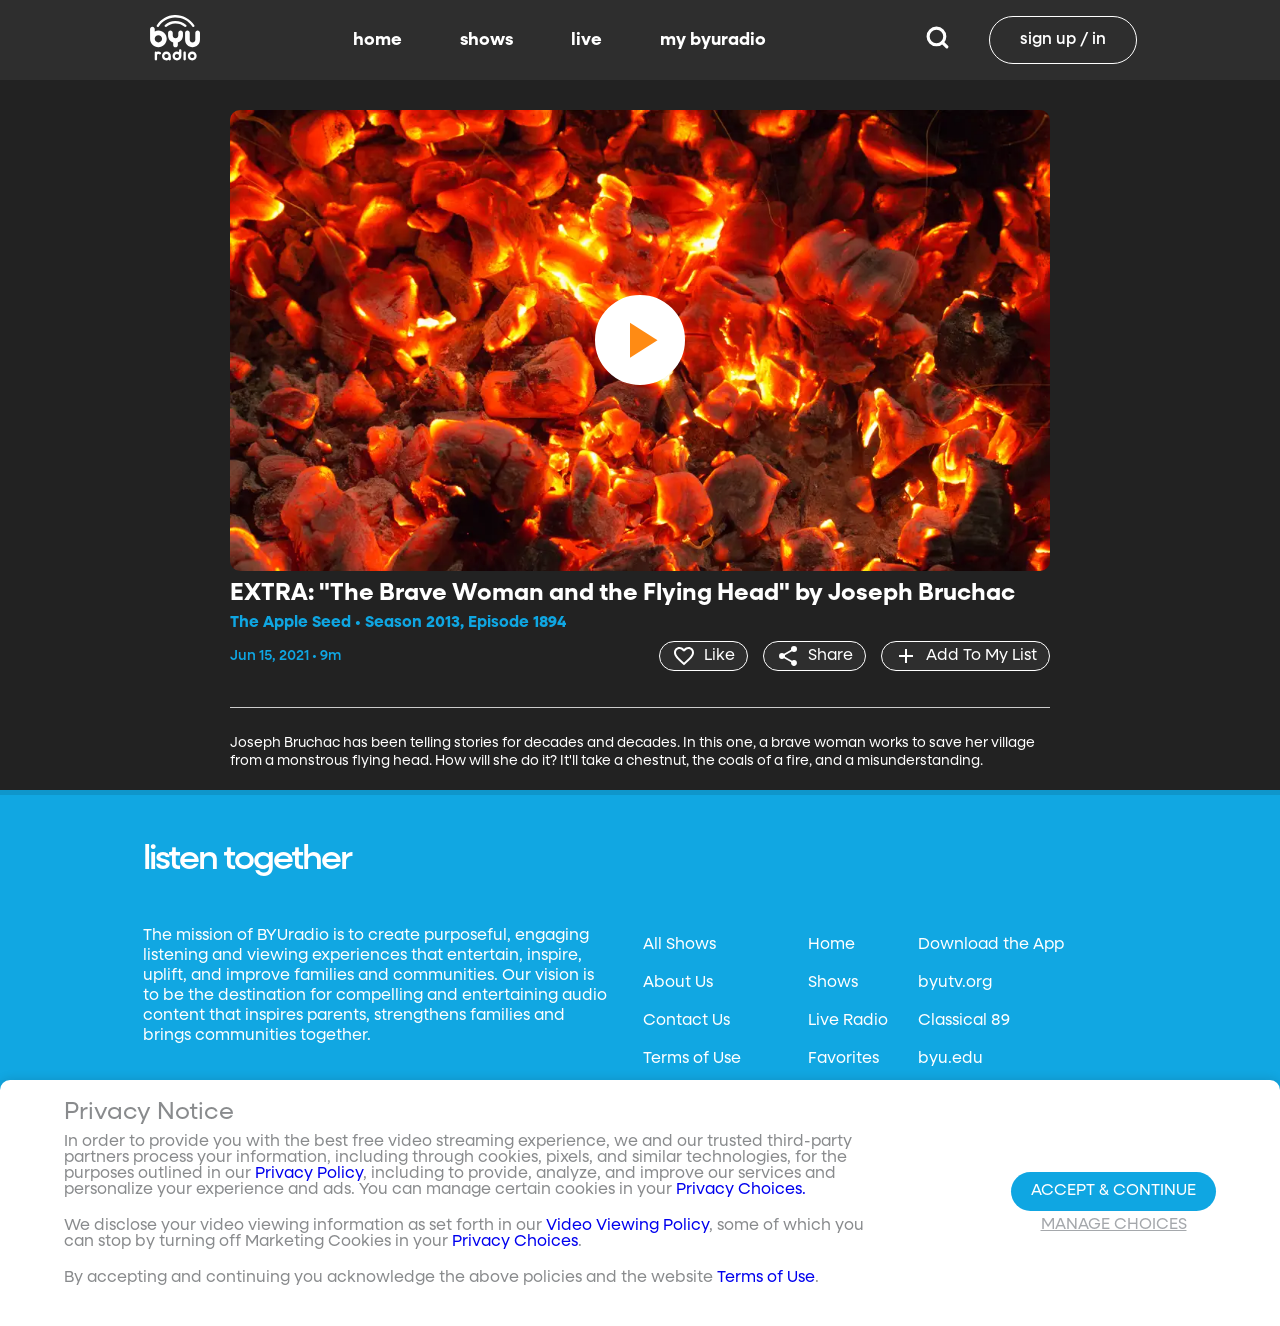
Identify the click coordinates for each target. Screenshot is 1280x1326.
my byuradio (713, 40)
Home (831, 945)
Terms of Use (692, 1059)
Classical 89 (964, 1021)
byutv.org (955, 983)
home (377, 40)
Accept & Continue (1113, 1191)
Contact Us (686, 1021)
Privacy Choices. (741, 1190)
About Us (678, 983)
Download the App (991, 945)
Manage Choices (1114, 1225)
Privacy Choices (515, 1242)
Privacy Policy (309, 1174)
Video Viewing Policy (627, 1226)
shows (486, 40)
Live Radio (848, 1021)
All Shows (679, 945)
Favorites (843, 1059)
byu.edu (950, 1059)
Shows (833, 983)
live (586, 40)
